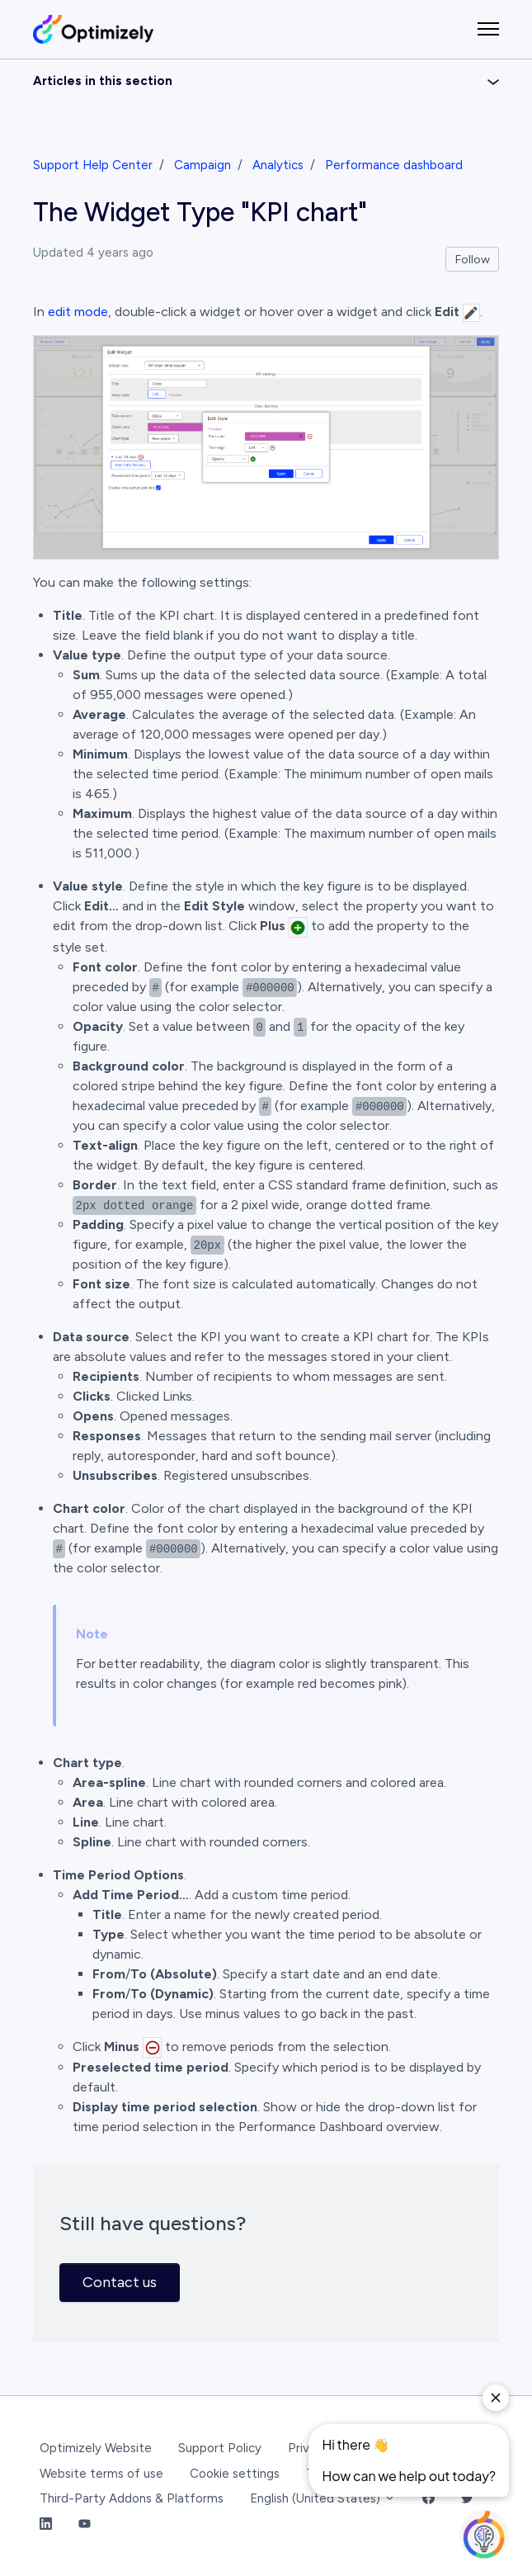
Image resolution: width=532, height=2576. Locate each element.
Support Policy (219, 2448)
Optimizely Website (96, 2448)
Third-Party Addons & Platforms (132, 2498)
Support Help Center (93, 165)
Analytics (278, 165)
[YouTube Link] (84, 2524)
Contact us (119, 2282)
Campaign (202, 165)
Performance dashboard (394, 165)
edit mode (78, 311)
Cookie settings (235, 2473)
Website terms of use (101, 2473)
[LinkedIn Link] (45, 2524)
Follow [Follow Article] (472, 260)
